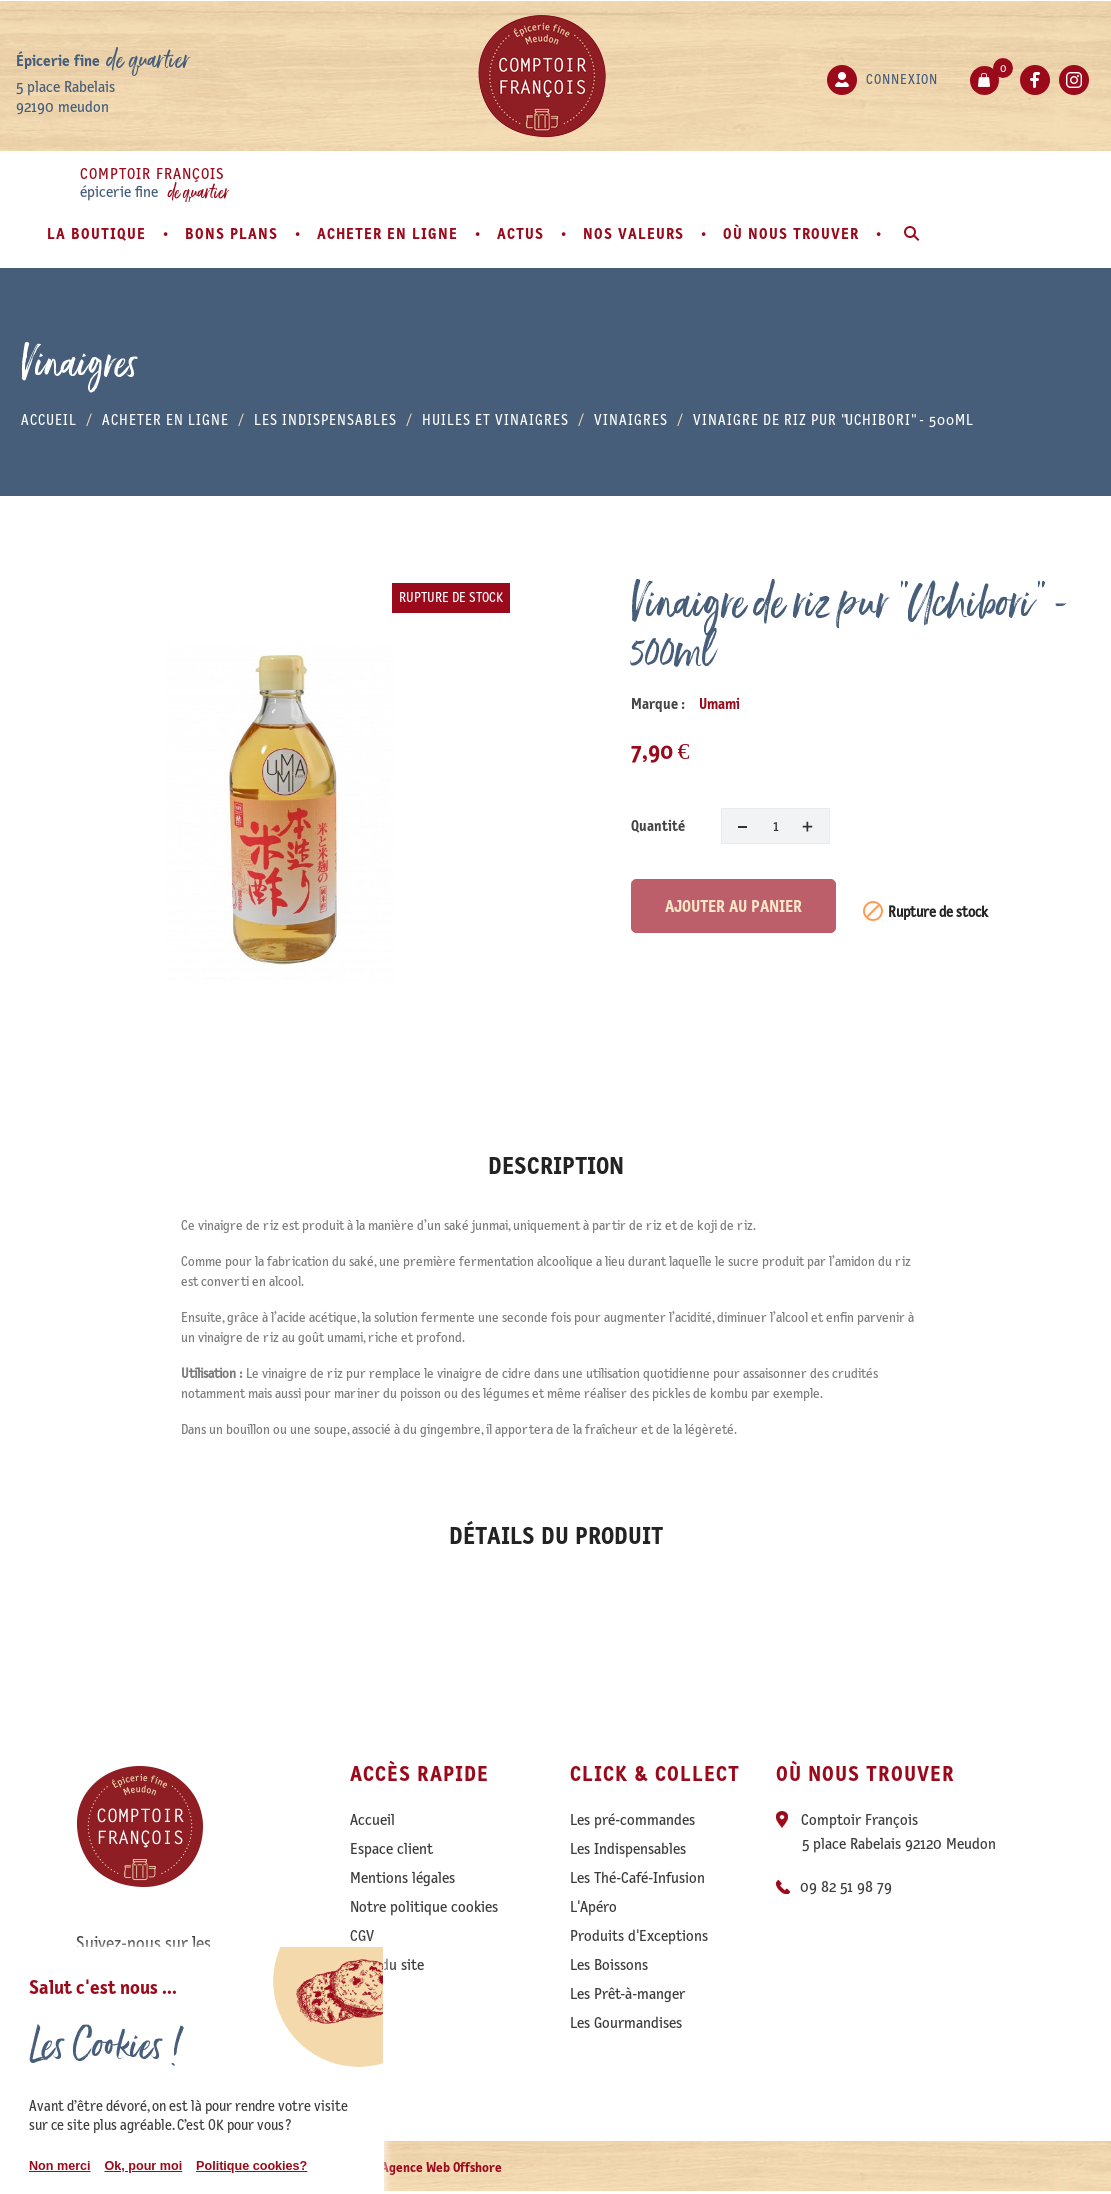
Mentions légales (402, 1878)
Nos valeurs (636, 233)
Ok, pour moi (143, 2166)
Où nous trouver (793, 233)
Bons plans (234, 233)
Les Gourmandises (626, 2023)
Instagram (1074, 80)
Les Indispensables (628, 1849)
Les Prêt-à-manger (627, 1994)
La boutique (99, 233)
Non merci (60, 2166)
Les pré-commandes (632, 1820)
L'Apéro (593, 1907)
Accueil (372, 1820)
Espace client (391, 1849)
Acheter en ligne (390, 233)
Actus (523, 233)
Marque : (658, 704)
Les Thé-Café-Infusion (637, 1878)
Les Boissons (609, 1965)
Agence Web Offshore (441, 2167)
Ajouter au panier (733, 906)
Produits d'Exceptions (639, 1936)
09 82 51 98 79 (846, 1887)
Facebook (1035, 80)
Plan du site (387, 1965)
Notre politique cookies (424, 1907)
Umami (719, 704)
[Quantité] (775, 826)
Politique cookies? (251, 2166)
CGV (362, 1936)
